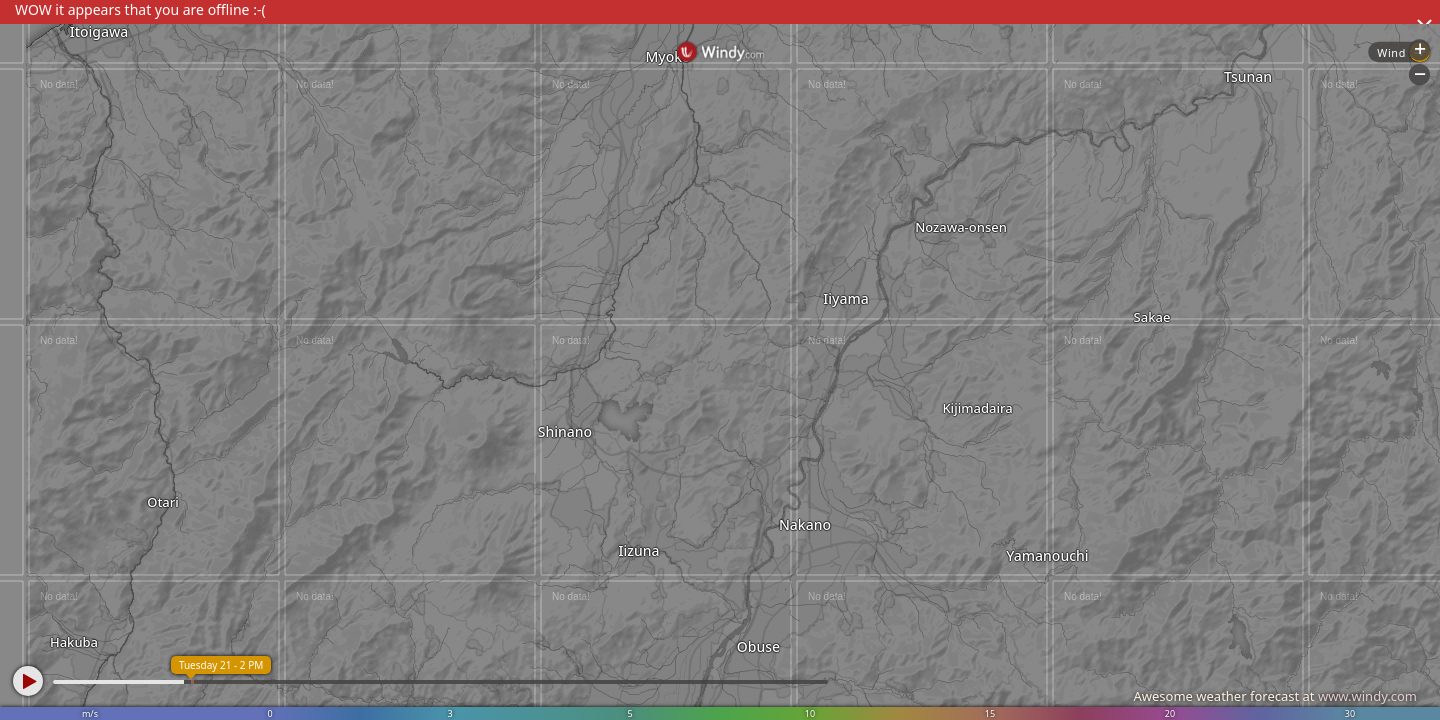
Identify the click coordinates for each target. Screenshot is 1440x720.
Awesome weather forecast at (1275, 696)
